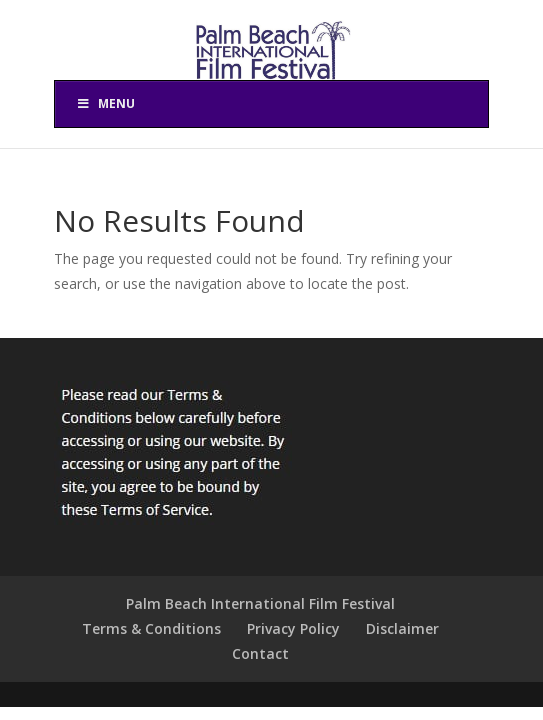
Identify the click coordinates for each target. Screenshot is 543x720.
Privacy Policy (293, 628)
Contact (260, 653)
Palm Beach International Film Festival (260, 603)
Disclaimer (402, 628)
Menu (105, 103)
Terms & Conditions (151, 628)
